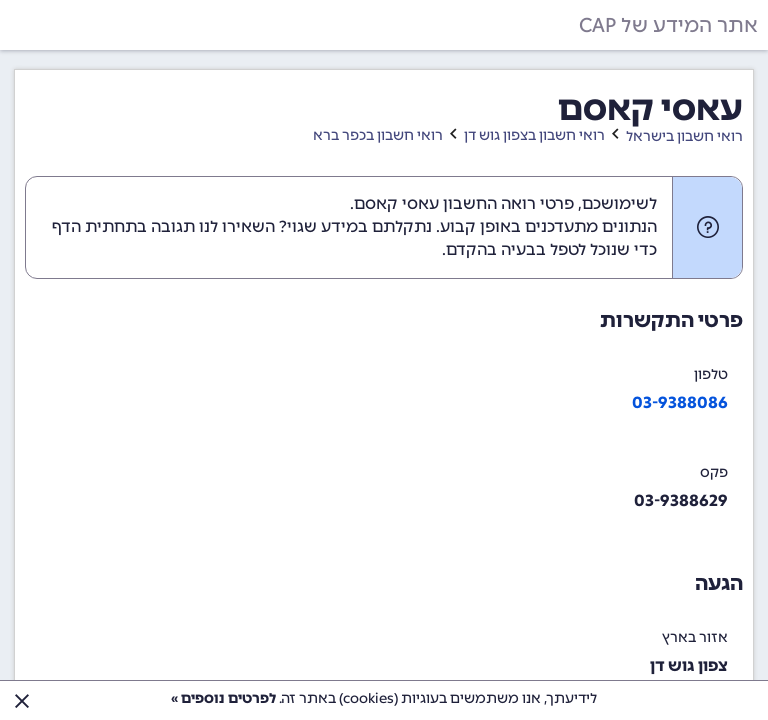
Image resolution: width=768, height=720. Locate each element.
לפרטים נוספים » (223, 698)
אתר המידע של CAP (668, 25)
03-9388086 (680, 402)
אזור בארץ (695, 637)
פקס (714, 472)
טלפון (711, 374)
